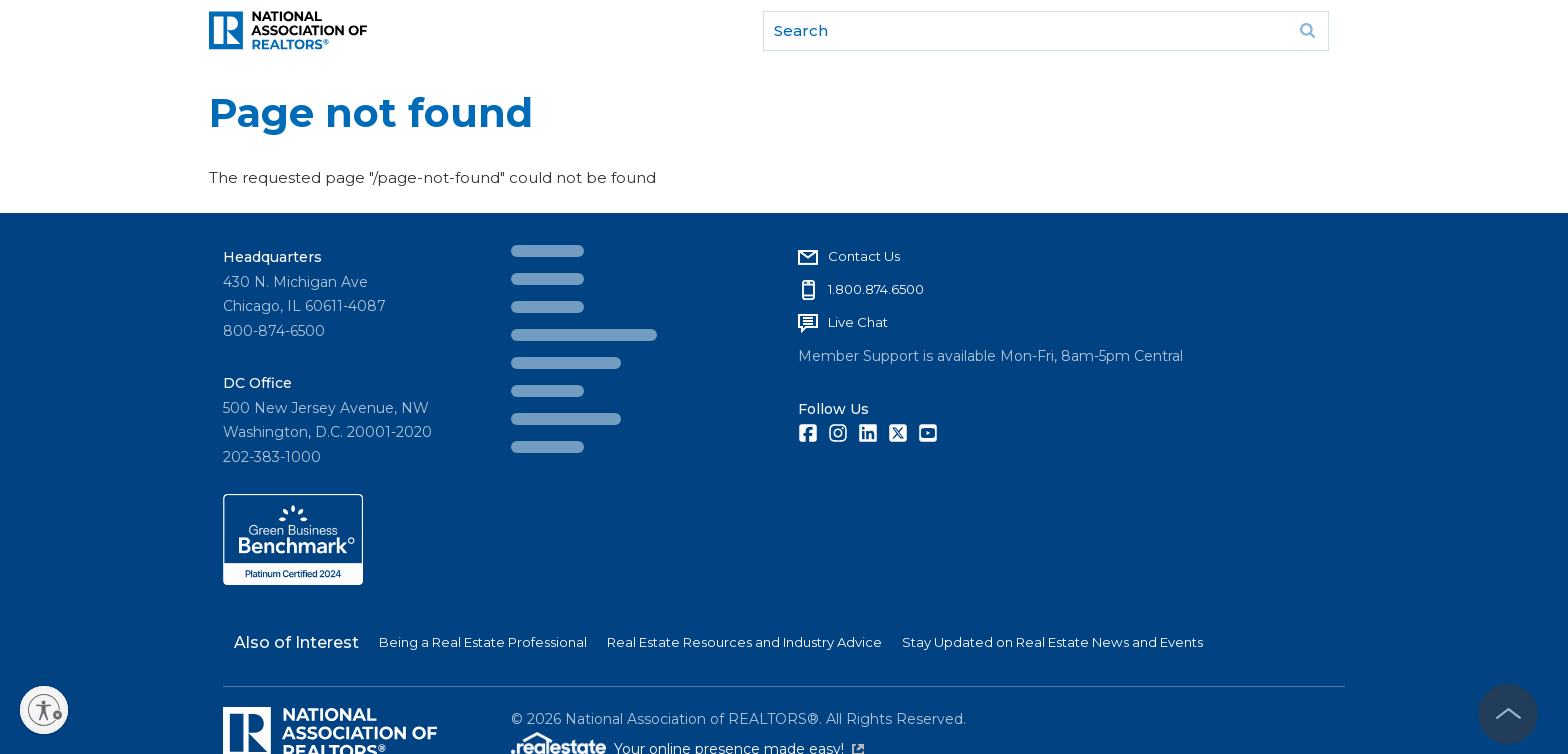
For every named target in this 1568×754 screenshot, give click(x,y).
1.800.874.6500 (876, 289)
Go (1307, 31)
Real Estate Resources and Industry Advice (744, 642)
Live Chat (858, 322)
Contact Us (864, 256)
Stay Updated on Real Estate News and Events (1052, 642)
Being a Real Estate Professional (483, 642)
